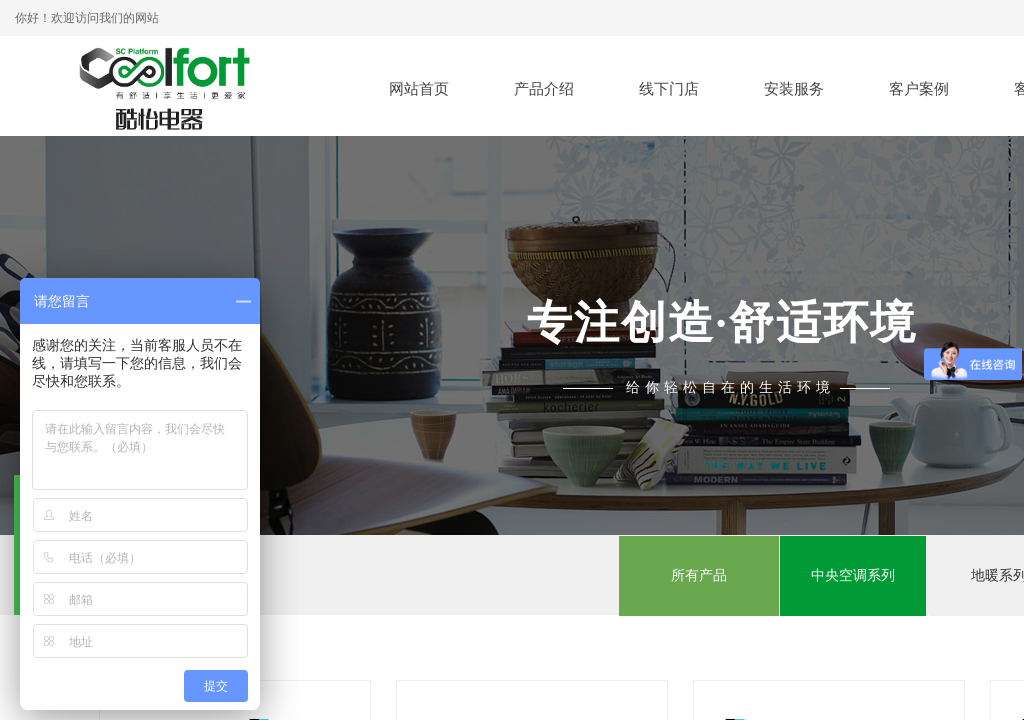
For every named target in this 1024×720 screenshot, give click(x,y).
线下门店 (669, 89)
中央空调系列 (853, 575)
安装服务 (794, 89)
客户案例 (919, 89)
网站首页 (419, 89)
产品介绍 (544, 89)
